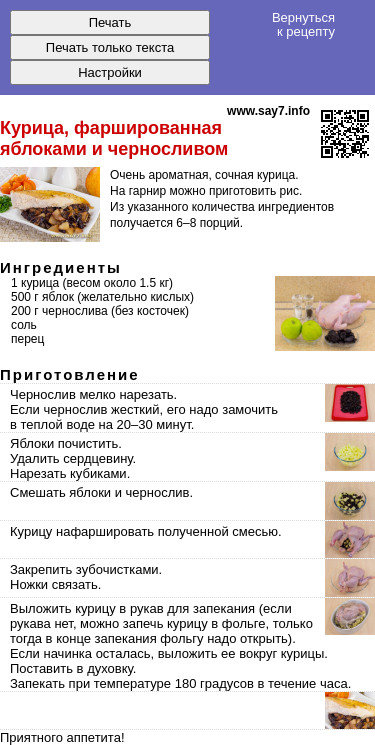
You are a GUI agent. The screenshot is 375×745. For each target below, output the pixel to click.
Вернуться (303, 24)
